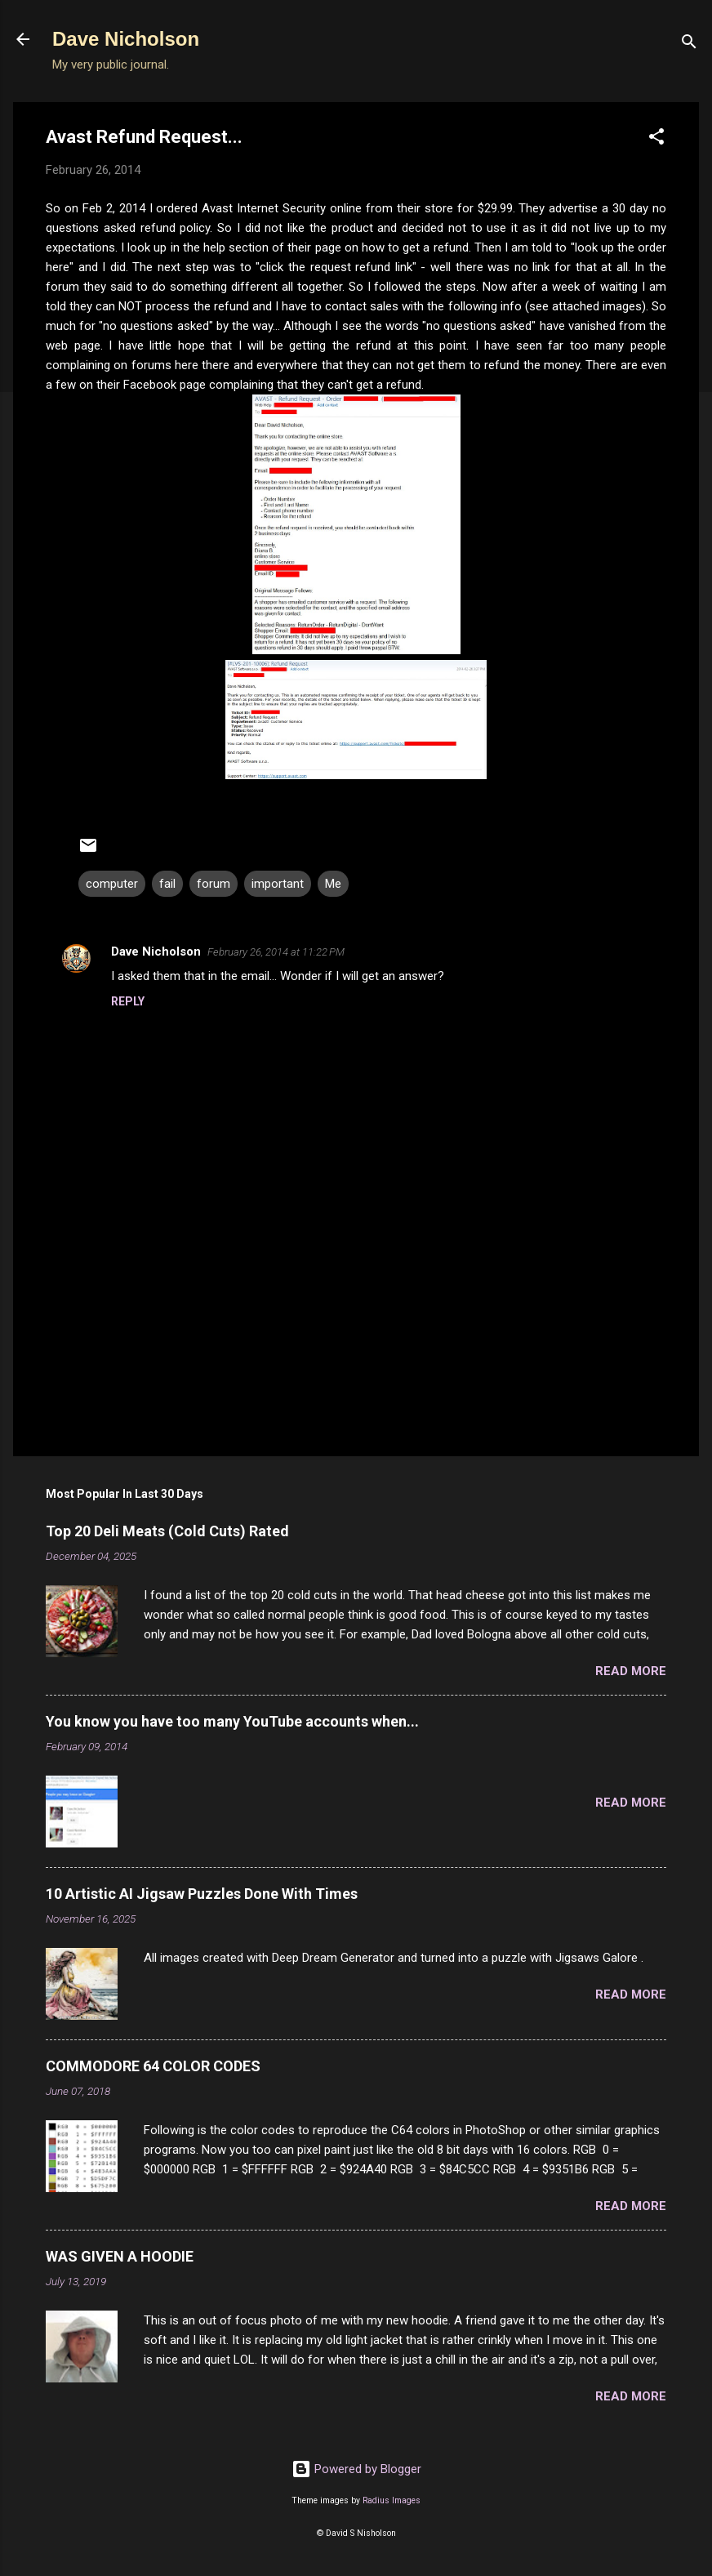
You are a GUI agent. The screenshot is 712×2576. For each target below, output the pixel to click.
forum (213, 883)
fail (167, 883)
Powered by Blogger (356, 2469)
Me (333, 883)
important (277, 883)
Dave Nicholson (125, 39)
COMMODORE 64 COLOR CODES (153, 2066)
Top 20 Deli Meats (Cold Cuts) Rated (167, 1531)
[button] (656, 139)
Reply (128, 1001)
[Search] (689, 44)
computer (112, 883)
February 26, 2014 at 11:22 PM (276, 952)
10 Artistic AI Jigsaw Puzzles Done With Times (202, 1893)
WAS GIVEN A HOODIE (120, 2256)
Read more (630, 1671)
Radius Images (392, 2500)
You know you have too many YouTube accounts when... (232, 1721)
